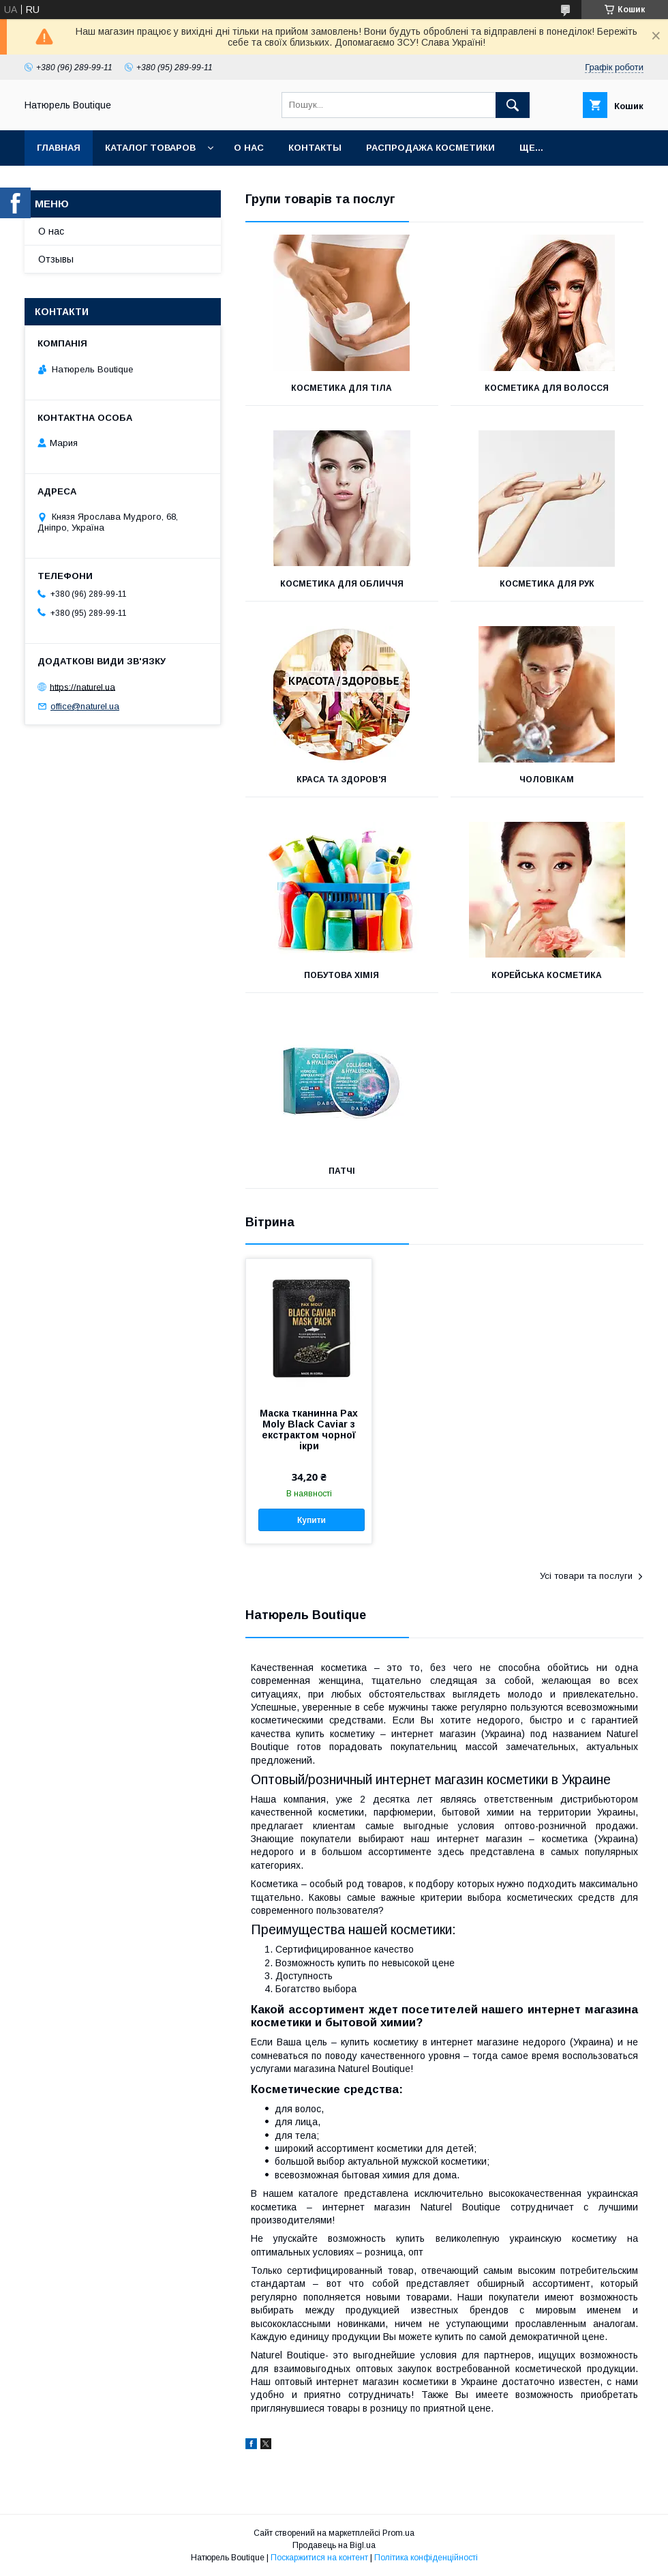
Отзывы (56, 259)
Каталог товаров (150, 148)
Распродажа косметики (430, 148)
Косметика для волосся (547, 388)
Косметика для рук (547, 584)
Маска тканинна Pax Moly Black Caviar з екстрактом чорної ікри (309, 1429)
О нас (249, 148)
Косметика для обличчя (342, 584)
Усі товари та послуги (586, 1576)
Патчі (342, 1171)
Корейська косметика (546, 975)
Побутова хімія (341, 975)
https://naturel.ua (82, 686)
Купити (311, 1520)
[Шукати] (513, 105)
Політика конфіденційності (426, 2557)
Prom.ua (398, 2533)
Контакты (314, 148)
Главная (58, 148)
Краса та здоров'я (341, 779)
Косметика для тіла (341, 388)
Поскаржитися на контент (319, 2557)
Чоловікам (546, 779)
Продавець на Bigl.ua (334, 2545)
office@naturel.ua (84, 706)
